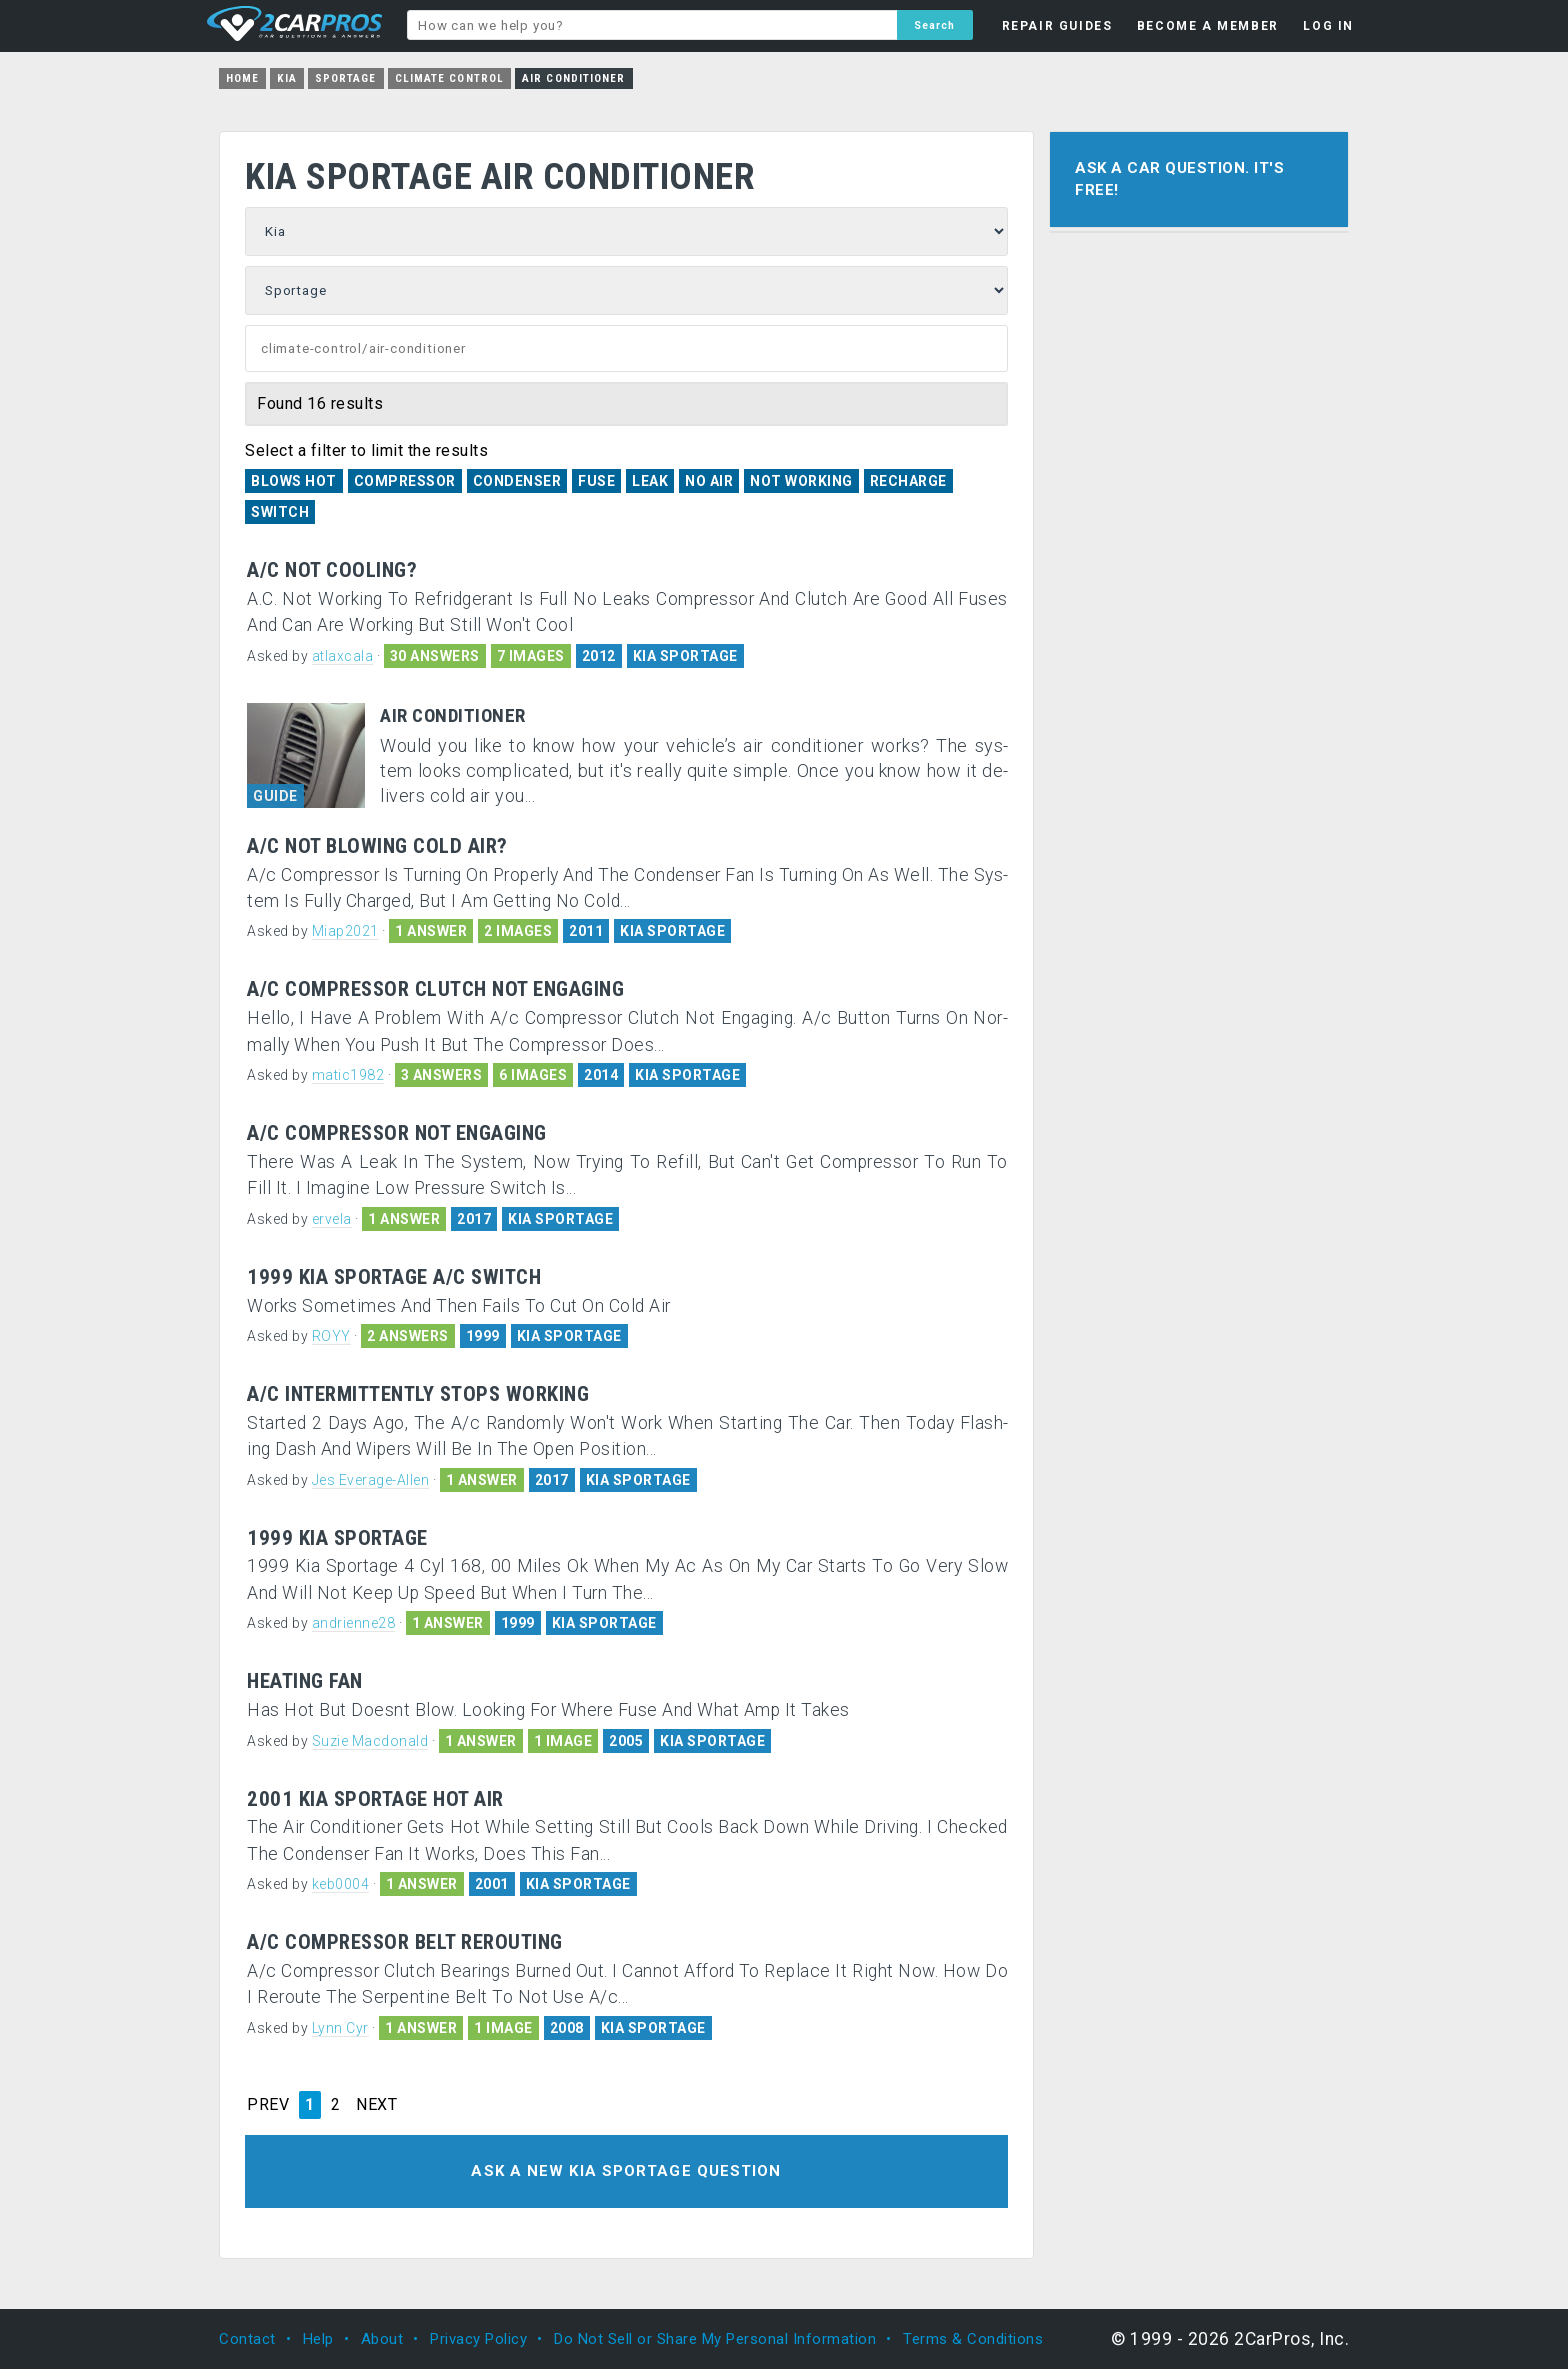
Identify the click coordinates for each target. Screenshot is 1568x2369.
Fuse (596, 481)
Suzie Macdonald (370, 1741)
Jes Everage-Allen (371, 1480)
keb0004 (341, 1884)
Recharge (908, 481)
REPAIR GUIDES (1057, 26)
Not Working (801, 481)
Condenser (517, 481)
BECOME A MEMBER (1208, 26)
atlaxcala (343, 656)
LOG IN (1328, 26)
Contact (247, 2339)
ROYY (331, 1336)
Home (242, 78)
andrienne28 (354, 1623)
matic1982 (348, 1075)
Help (318, 2339)
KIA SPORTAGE (685, 656)
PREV (268, 2105)
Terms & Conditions (973, 2339)
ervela (332, 1219)
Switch (280, 512)
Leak (650, 481)
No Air (709, 481)
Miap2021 (345, 931)
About (382, 2339)
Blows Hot (294, 481)
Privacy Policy (478, 2339)
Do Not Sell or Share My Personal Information (715, 2339)
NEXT (376, 2105)
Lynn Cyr (340, 2028)
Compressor (405, 481)
